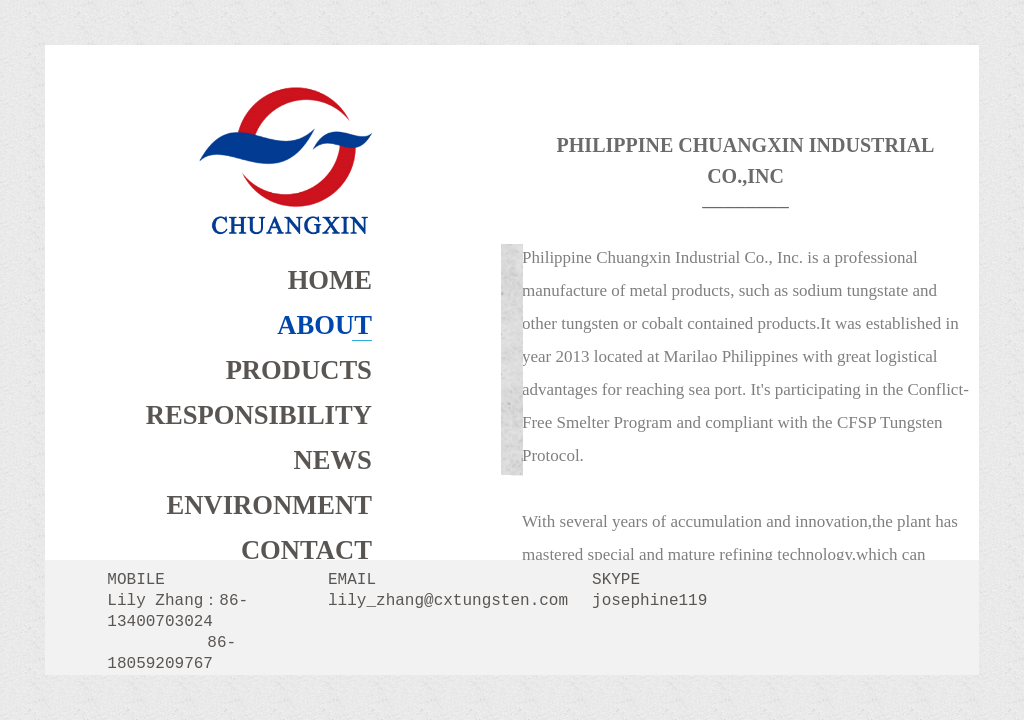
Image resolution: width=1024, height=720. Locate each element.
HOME (330, 280)
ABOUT (324, 325)
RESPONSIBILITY (259, 415)
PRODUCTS (299, 370)
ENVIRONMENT (269, 505)
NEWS (333, 460)
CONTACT (306, 550)
